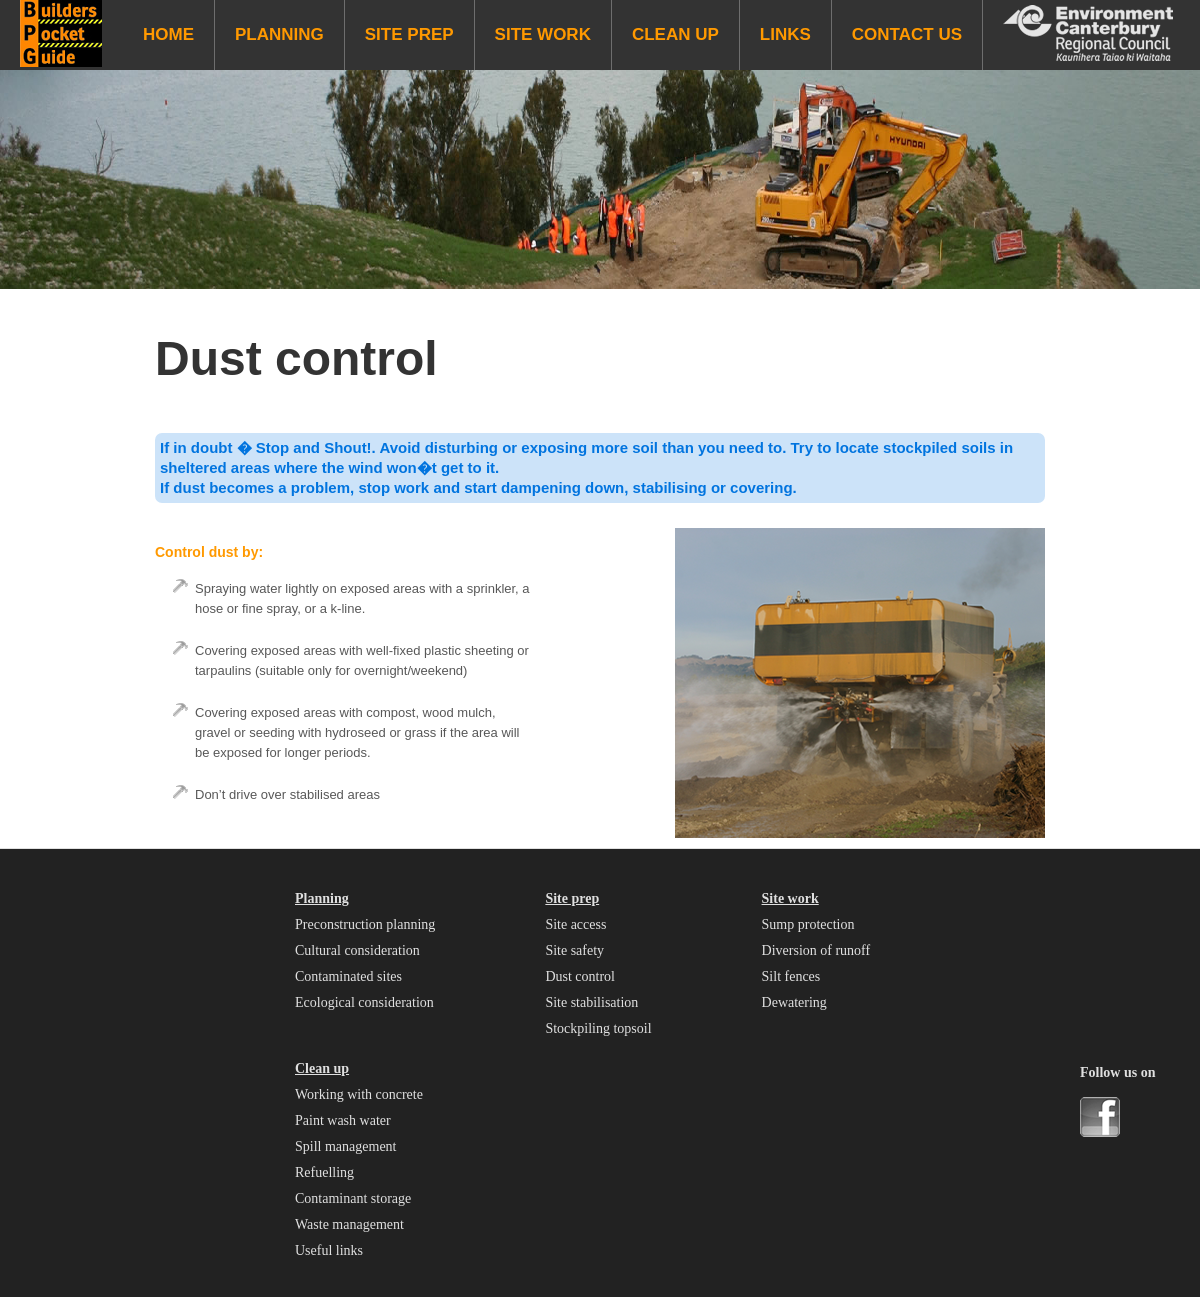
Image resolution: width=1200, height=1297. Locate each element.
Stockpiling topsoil (598, 1028)
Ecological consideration (364, 1002)
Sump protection (808, 924)
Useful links (329, 1250)
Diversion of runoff (816, 950)
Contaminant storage (353, 1198)
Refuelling (324, 1172)
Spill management (345, 1146)
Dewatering (794, 1002)
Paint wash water (343, 1120)
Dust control (580, 976)
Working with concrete (359, 1094)
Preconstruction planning (365, 924)
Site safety (574, 950)
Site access (575, 924)
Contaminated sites (348, 976)
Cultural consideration (357, 950)
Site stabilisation (591, 1002)
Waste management (349, 1224)
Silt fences (791, 976)
